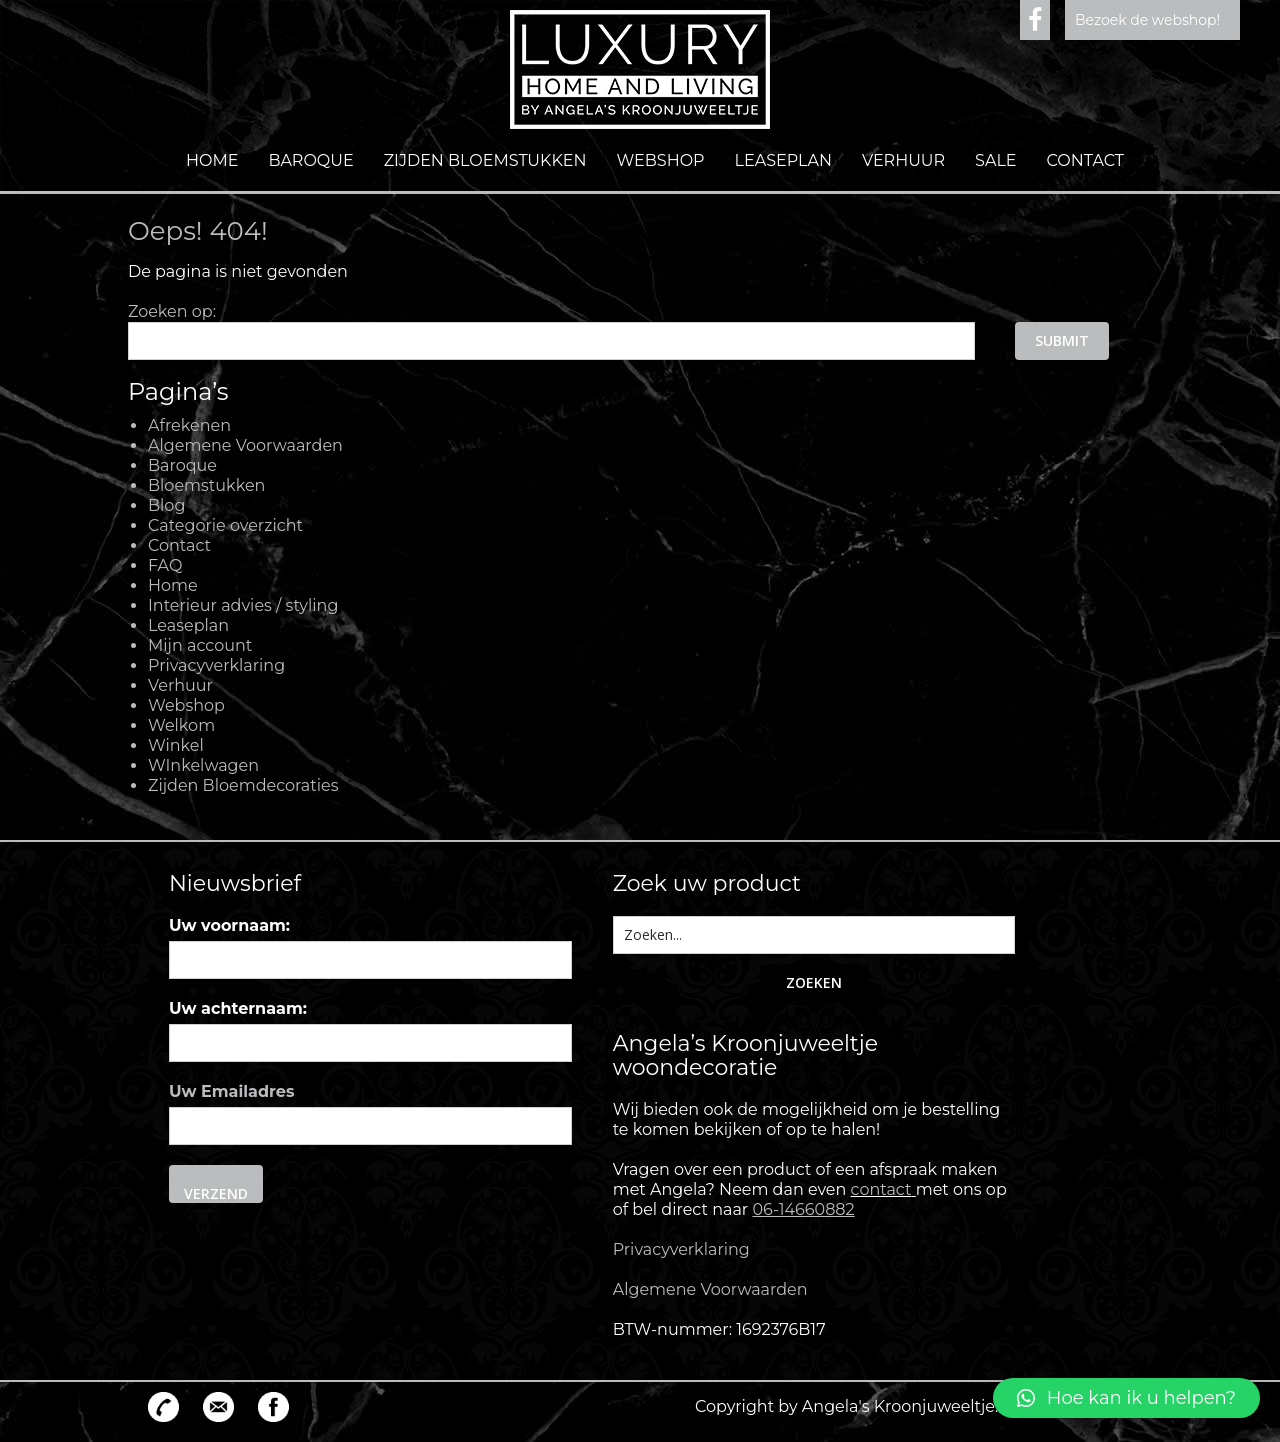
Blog (166, 505)
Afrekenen (189, 425)
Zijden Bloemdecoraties (243, 785)
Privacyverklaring (216, 665)
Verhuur (903, 160)
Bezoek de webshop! (1147, 20)
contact (881, 1189)
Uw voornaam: (229, 925)
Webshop (661, 160)
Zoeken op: (172, 311)
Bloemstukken (206, 485)
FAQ (165, 565)
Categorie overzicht (225, 525)
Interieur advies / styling (243, 605)
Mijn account (200, 645)
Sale (995, 160)
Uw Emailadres (232, 1091)
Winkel (176, 745)
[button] (1126, 1398)
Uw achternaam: (238, 1008)
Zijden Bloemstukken (485, 160)
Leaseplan (783, 160)
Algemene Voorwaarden (245, 445)
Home (212, 160)
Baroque (310, 160)
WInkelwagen (203, 765)
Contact (1085, 160)
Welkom (181, 725)
